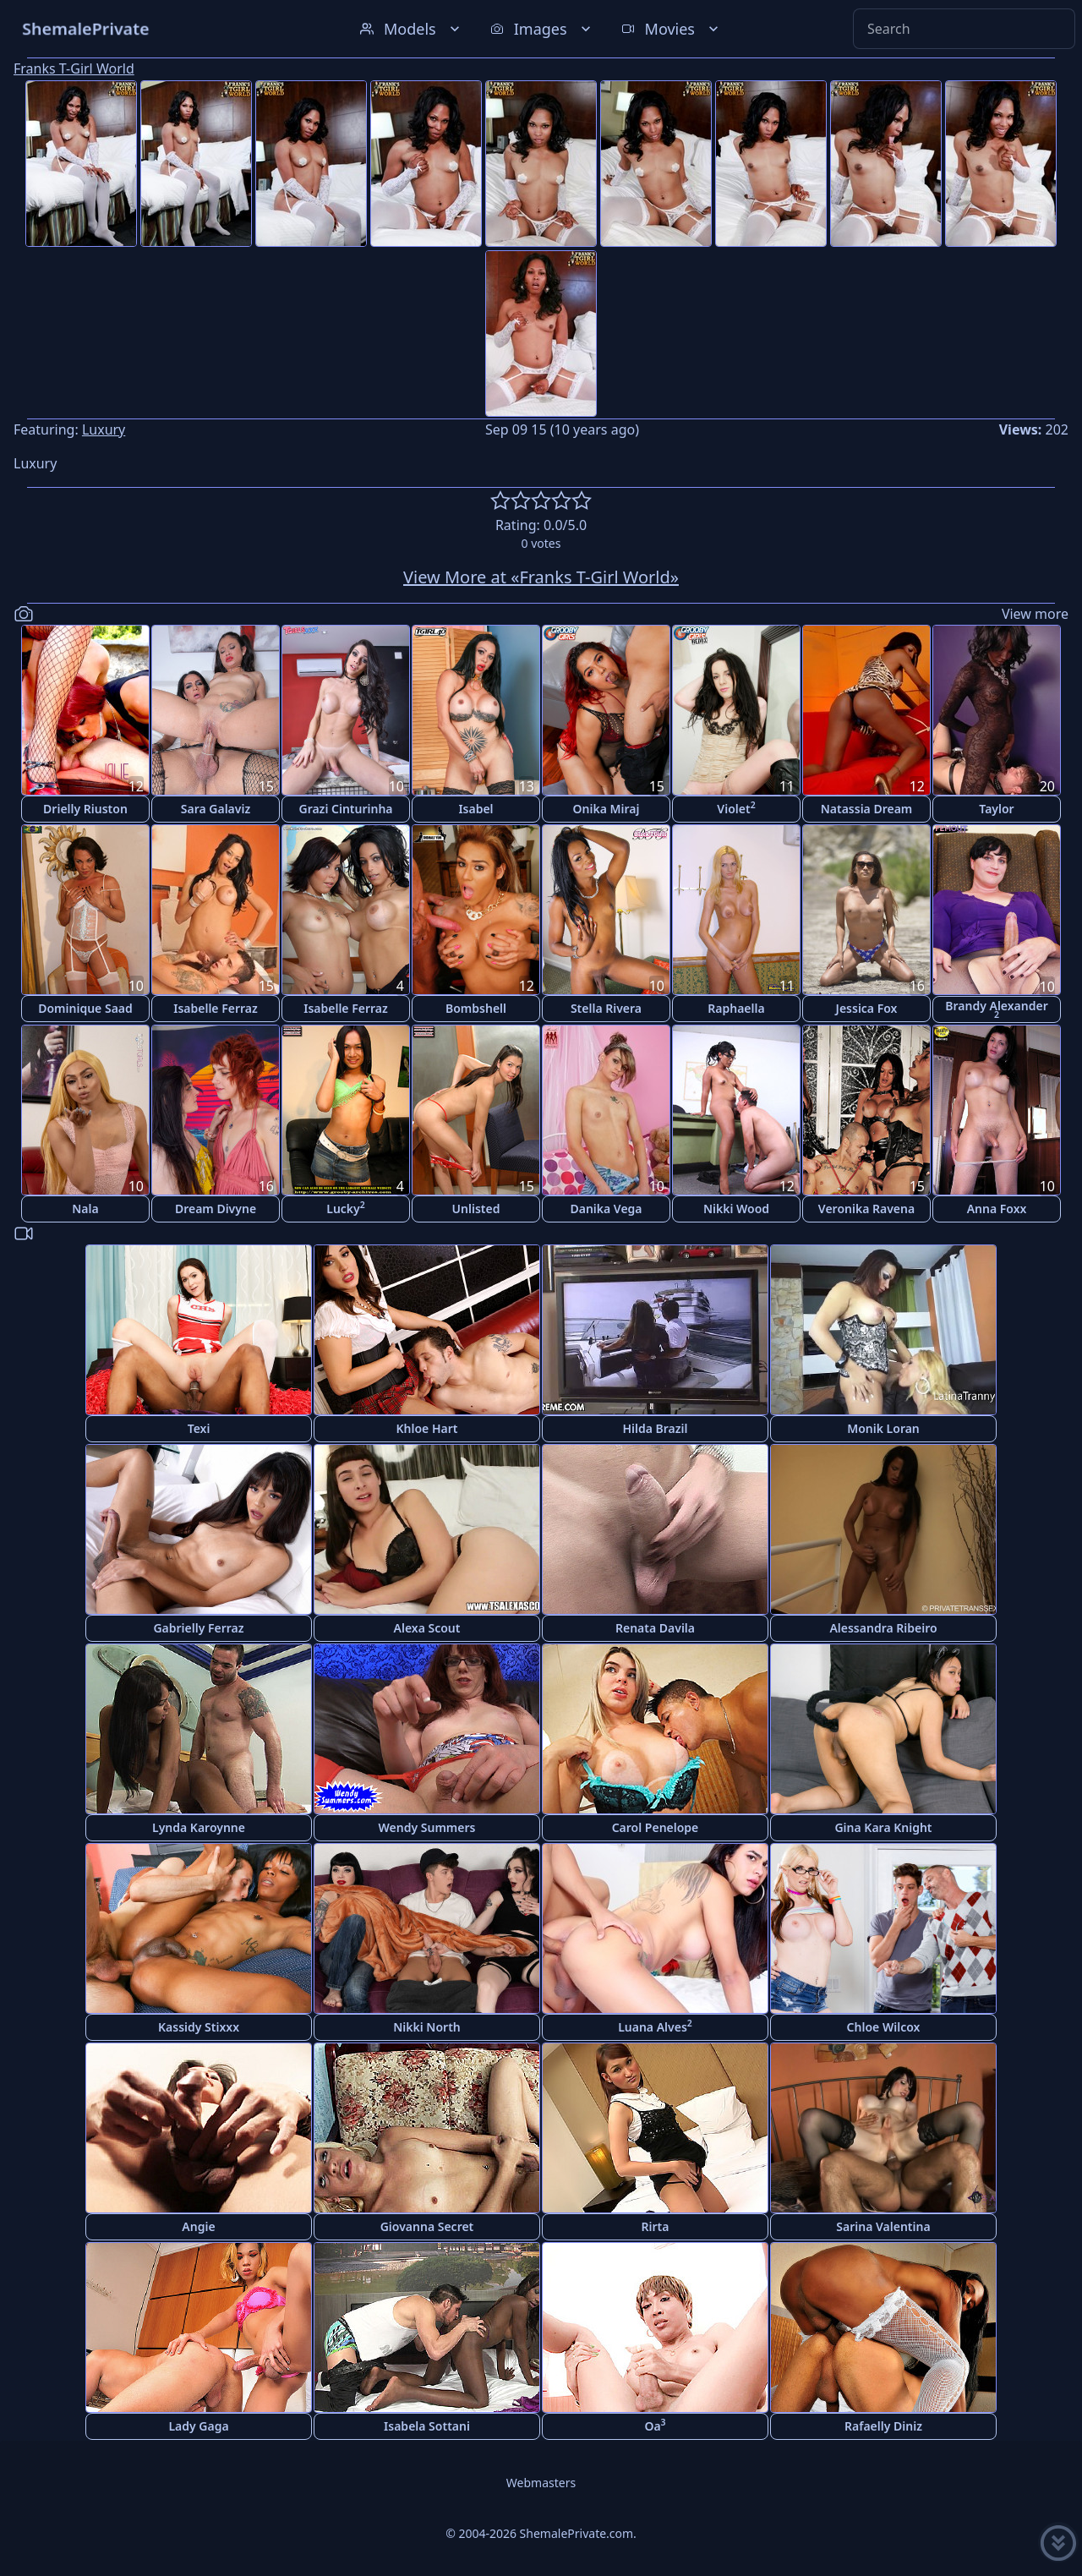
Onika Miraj (606, 809)
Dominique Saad (85, 1008)
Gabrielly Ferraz (198, 1628)
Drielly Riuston (85, 809)
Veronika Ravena (866, 1208)
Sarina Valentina (883, 2226)
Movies (671, 29)
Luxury (103, 429)
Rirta (655, 2226)
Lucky (345, 1208)
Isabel (475, 809)
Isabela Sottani (427, 2426)
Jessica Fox (867, 1008)
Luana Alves (655, 2026)
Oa (654, 2425)
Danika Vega (606, 1208)
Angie (198, 2226)
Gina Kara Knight (883, 1827)
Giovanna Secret (427, 2226)
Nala (85, 1208)
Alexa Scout (427, 1628)
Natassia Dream (867, 809)
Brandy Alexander (996, 1009)
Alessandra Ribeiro (883, 1628)
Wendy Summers (427, 1827)
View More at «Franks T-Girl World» (541, 577)
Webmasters (541, 2483)
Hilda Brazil (654, 1428)
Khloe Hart (427, 1428)
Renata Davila (655, 1628)
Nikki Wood (736, 1208)
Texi (199, 1428)
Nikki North (427, 2027)
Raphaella (736, 1008)
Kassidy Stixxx (198, 2027)
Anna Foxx (997, 1208)
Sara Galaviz (215, 809)
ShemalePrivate (85, 28)
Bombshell (475, 1008)
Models (411, 29)
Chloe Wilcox (884, 2027)
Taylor (996, 809)
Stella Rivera (606, 1008)
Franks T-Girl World (74, 68)
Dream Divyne (215, 1208)
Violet (736, 808)
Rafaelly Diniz (883, 2426)
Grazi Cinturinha (345, 809)
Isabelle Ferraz (215, 1008)
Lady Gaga (198, 2426)
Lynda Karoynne (198, 1827)
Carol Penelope (655, 1827)
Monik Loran (883, 1428)
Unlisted (476, 1208)
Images (542, 29)
